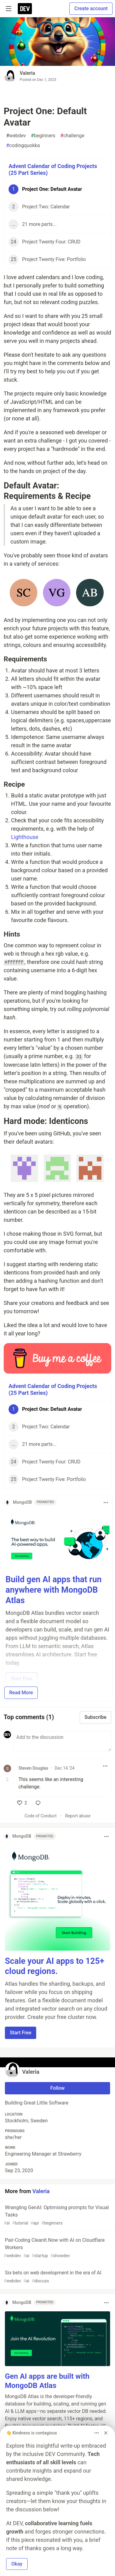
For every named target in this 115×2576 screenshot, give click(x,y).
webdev (16, 135)
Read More (21, 1692)
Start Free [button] (20, 2033)
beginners (43, 135)
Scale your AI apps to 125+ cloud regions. (54, 1966)
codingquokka (23, 145)
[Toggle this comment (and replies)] (8, 1779)
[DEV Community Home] (25, 8)
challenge (72, 135)
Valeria (27, 73)
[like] (22, 1803)
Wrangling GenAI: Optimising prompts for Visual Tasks (57, 2215)
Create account (91, 8)
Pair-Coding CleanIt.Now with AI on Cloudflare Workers (57, 2248)
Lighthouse (24, 837)
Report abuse (77, 1815)
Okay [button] (16, 2564)
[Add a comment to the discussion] (62, 1741)
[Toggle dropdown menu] (106, 1502)
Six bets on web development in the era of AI (57, 2277)
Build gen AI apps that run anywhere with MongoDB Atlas (54, 1590)
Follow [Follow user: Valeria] (57, 2088)
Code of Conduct (41, 1815)
